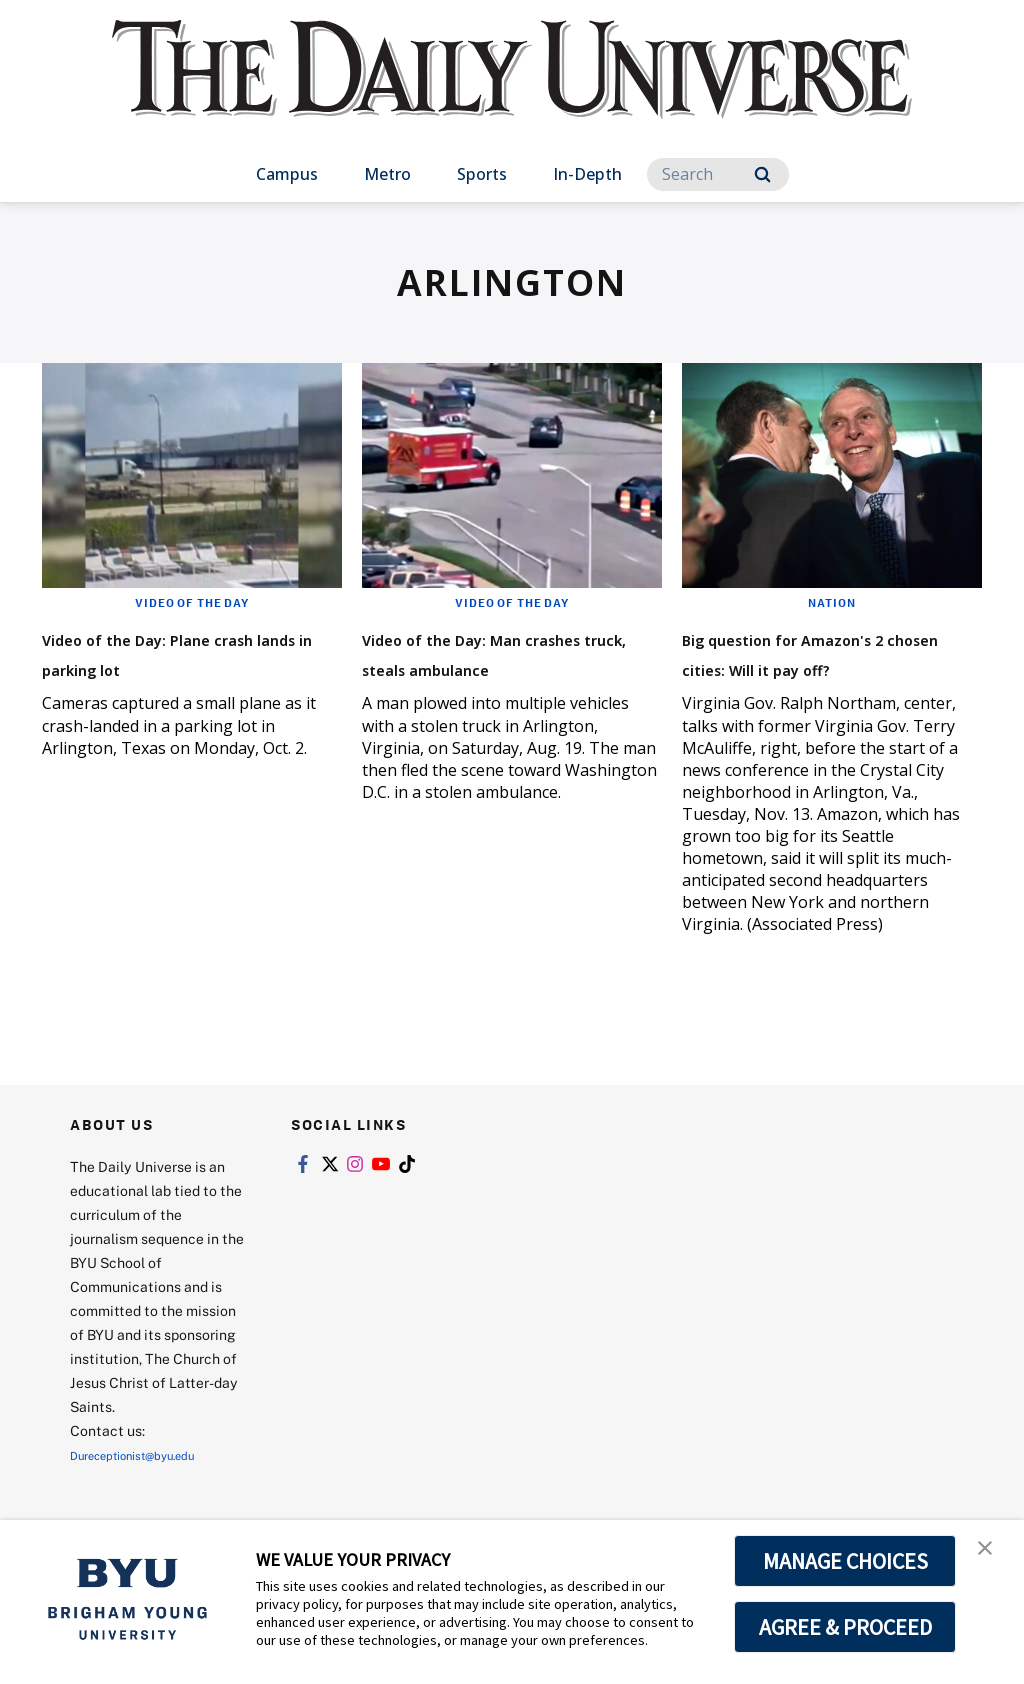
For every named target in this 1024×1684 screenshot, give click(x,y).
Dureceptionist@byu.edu (150, 1484)
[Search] (718, 174)
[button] (991, 1556)
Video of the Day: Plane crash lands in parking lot (192, 651)
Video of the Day (192, 602)
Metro (387, 174)
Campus (287, 174)
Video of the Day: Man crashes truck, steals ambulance (490, 666)
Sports (482, 174)
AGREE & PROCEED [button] (845, 1627)
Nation (832, 602)
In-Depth (587, 174)
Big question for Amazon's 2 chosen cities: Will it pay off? (831, 666)
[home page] (512, 89)
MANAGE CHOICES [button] (845, 1561)
